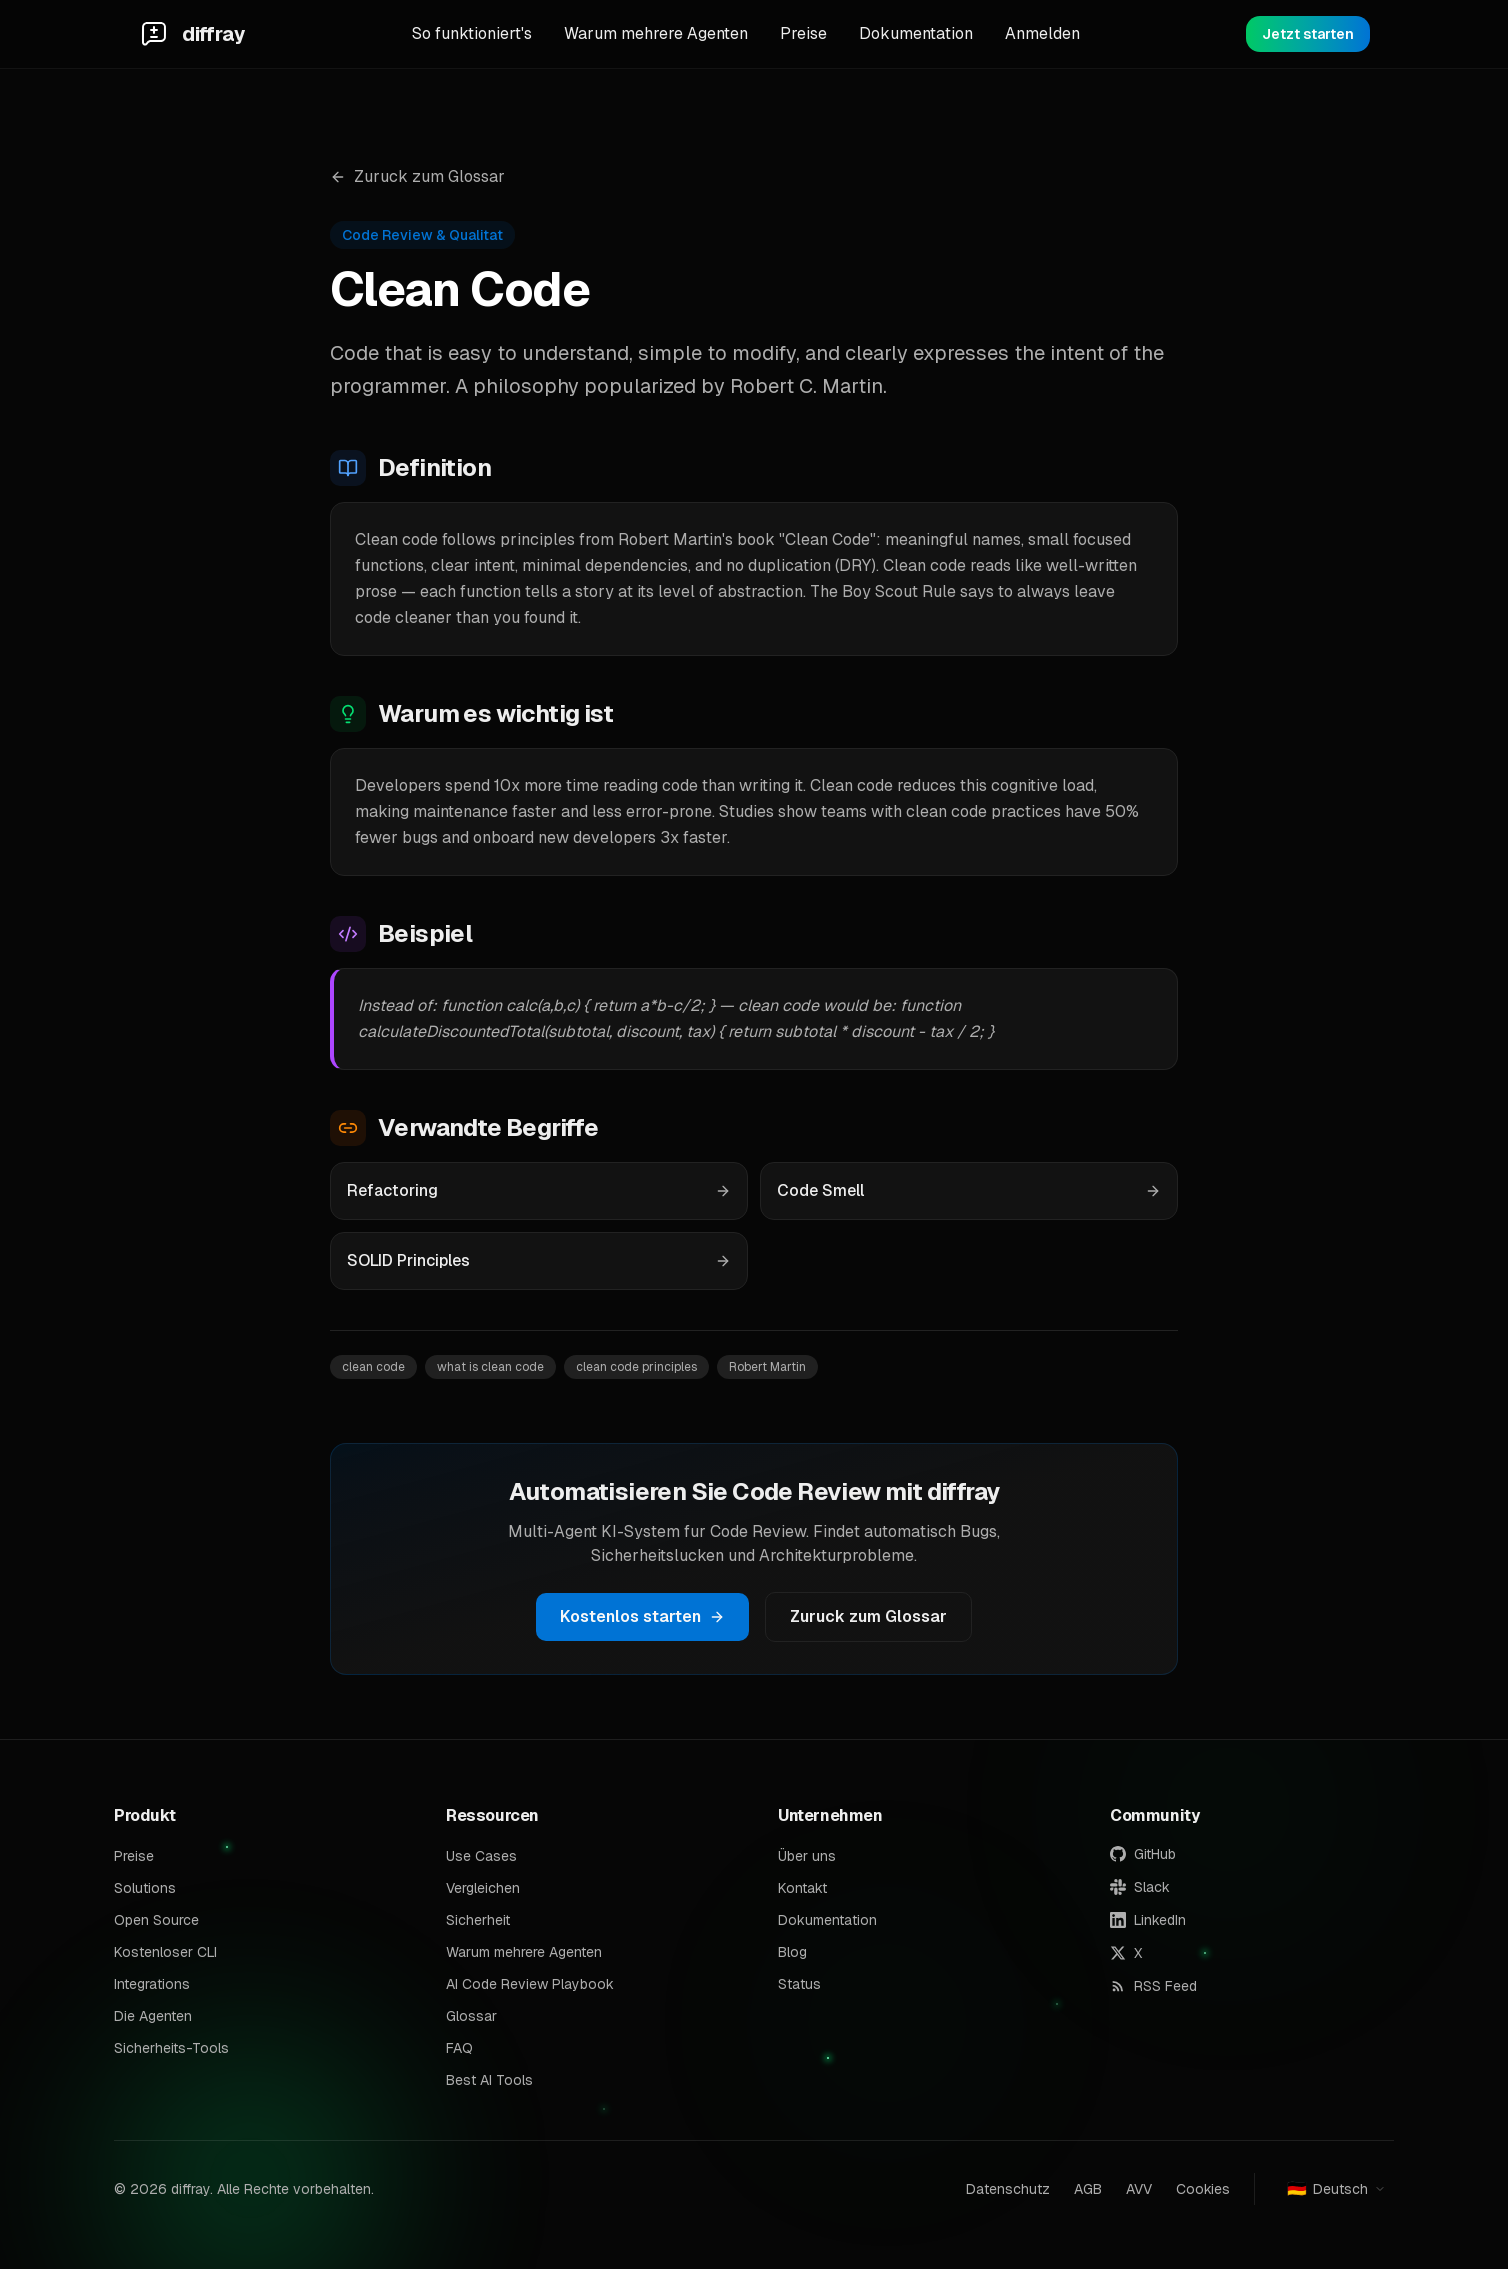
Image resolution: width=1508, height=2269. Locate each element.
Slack (1140, 1887)
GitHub (1143, 1854)
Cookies (1203, 2189)
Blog (792, 1952)
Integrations (152, 1984)
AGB (1088, 2189)
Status (799, 1984)
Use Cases (481, 1856)
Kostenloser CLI (165, 1952)
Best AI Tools (489, 2080)
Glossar (471, 2016)
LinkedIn (1148, 1920)
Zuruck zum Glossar (417, 176)
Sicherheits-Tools (171, 2048)
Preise (803, 33)
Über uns (807, 1856)
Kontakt (802, 1888)
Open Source (156, 1920)
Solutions (145, 1888)
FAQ (459, 2048)
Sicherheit (478, 1920)
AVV (1139, 2189)
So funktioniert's (472, 33)
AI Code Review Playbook (530, 1984)
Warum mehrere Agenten (656, 33)
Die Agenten (153, 2016)
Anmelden (1042, 33)
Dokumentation (916, 33)
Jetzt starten (1308, 34)
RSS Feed (1153, 1986)
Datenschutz (1008, 2189)
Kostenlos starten (642, 1616)
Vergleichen (483, 1888)
